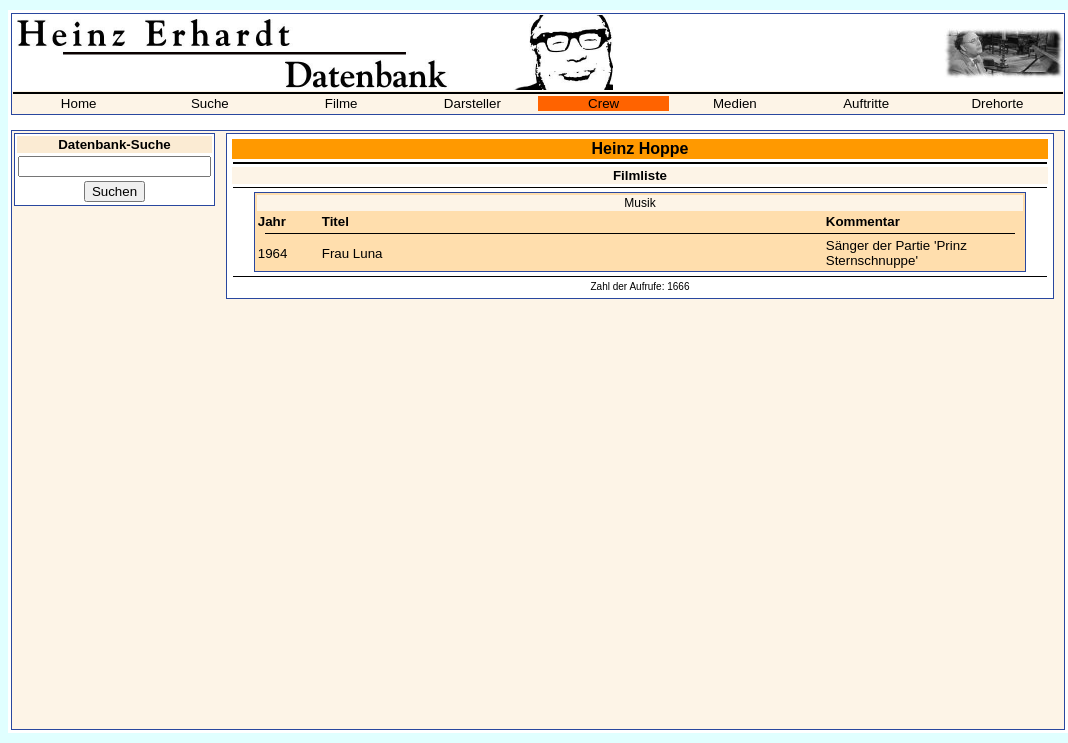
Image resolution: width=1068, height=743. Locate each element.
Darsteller (472, 103)
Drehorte (997, 103)
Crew (603, 103)
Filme (341, 103)
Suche (210, 103)
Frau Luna (352, 253)
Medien (735, 103)
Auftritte (866, 103)
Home (79, 103)
